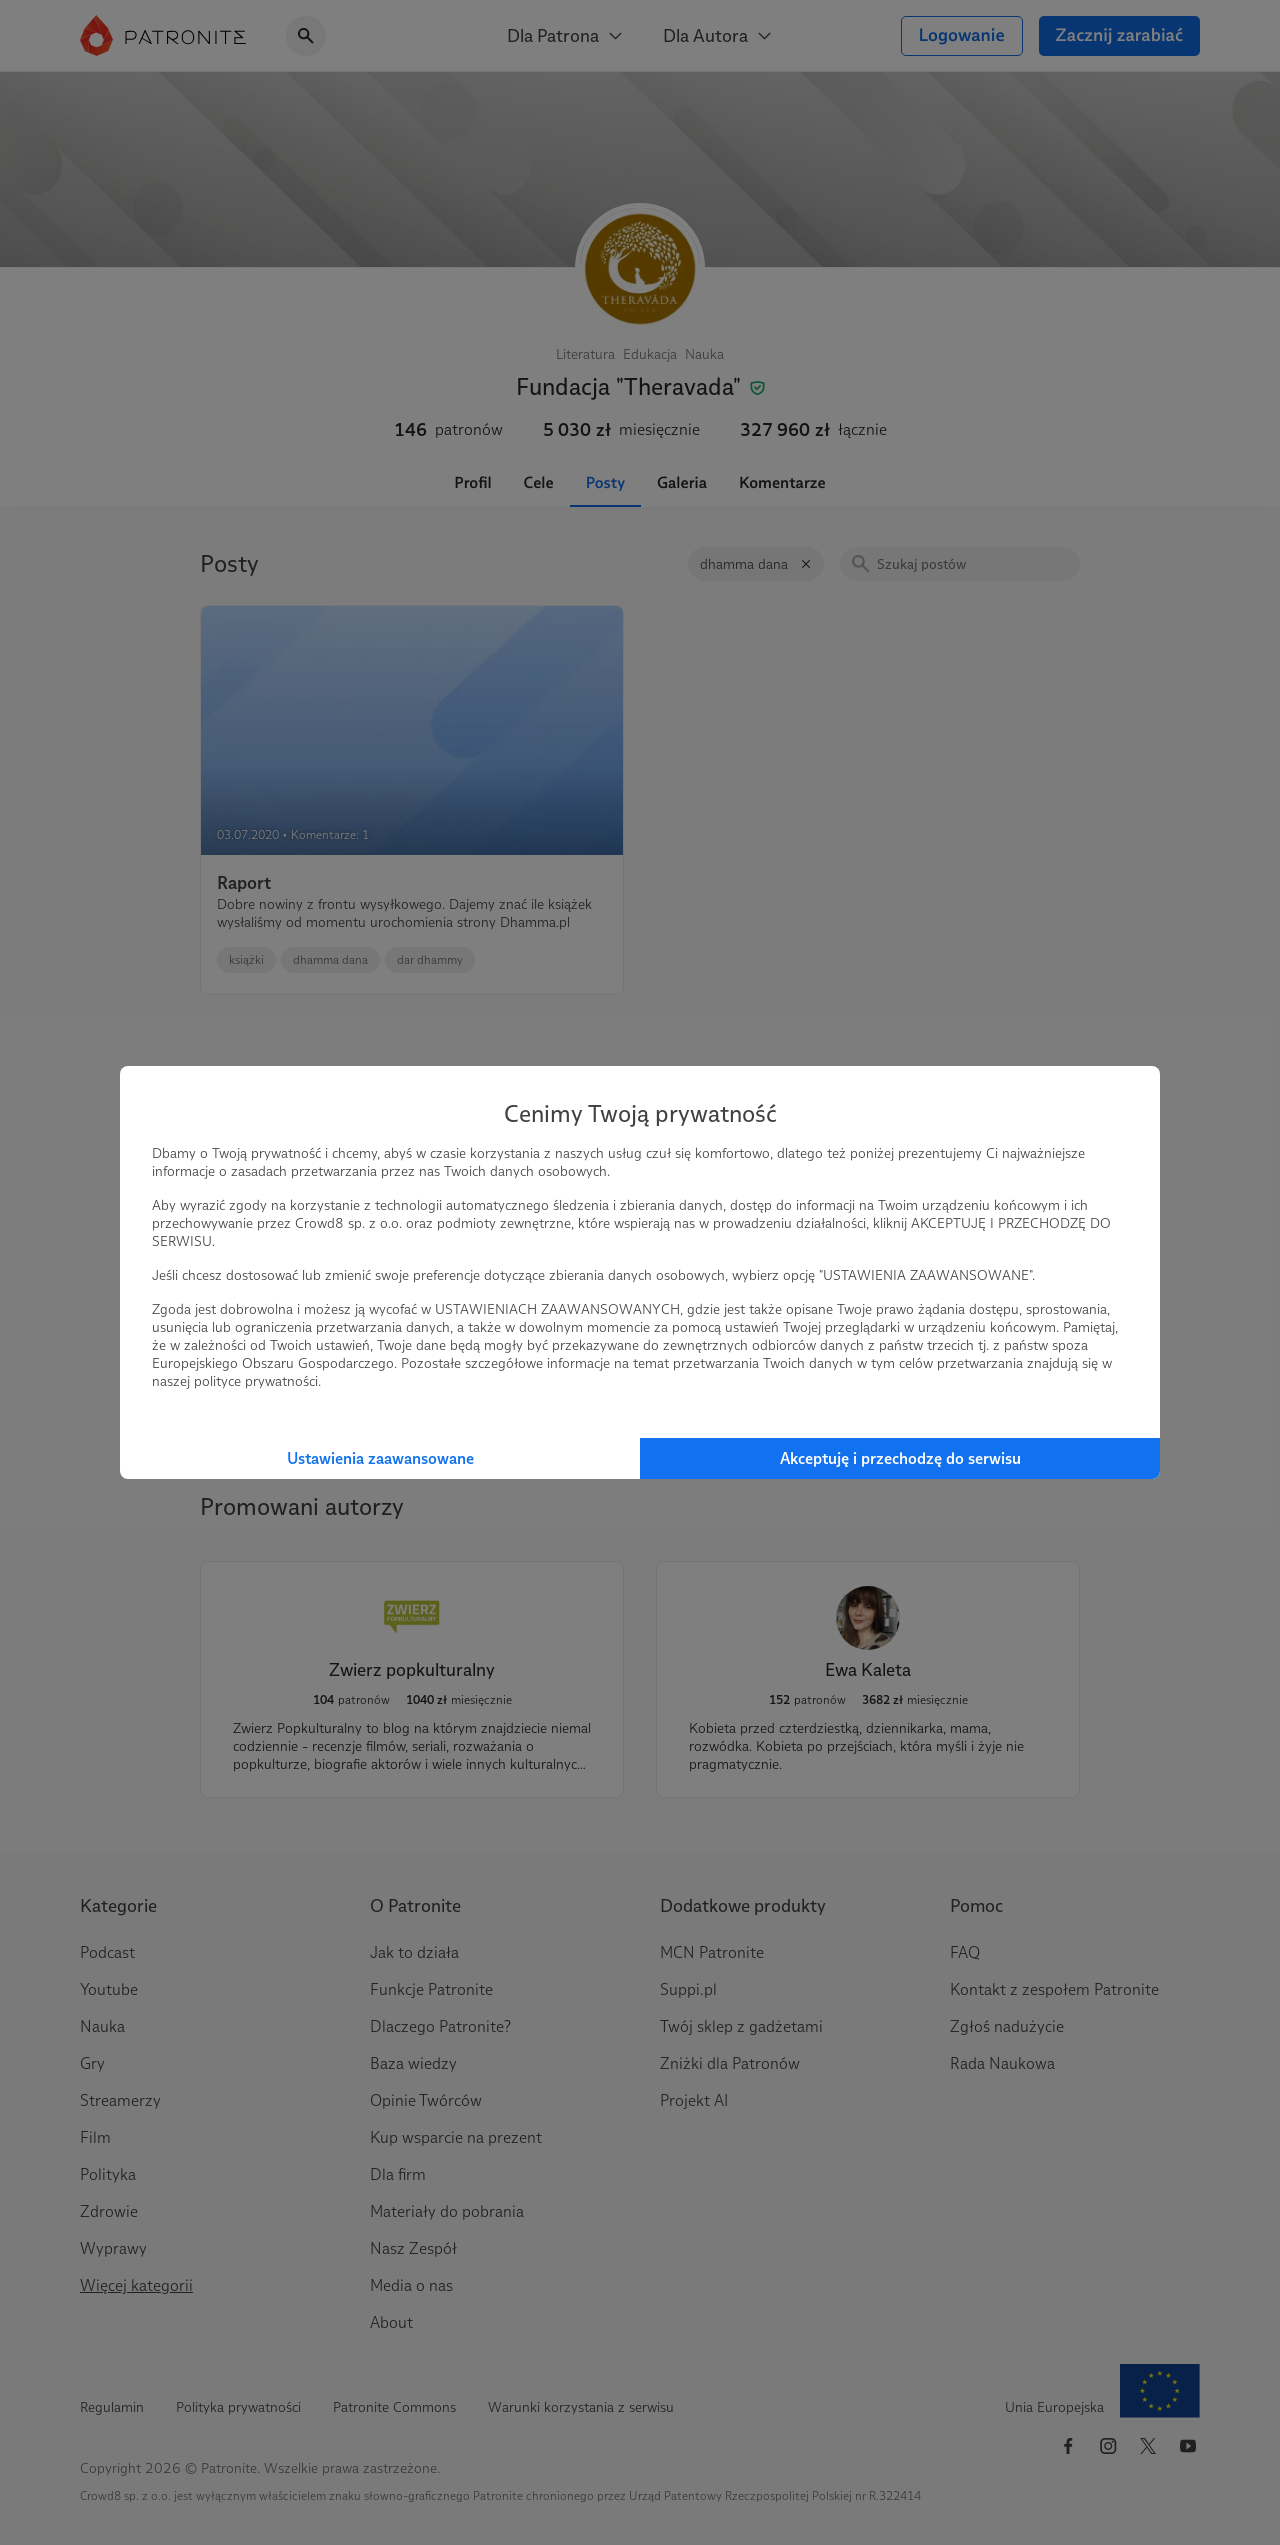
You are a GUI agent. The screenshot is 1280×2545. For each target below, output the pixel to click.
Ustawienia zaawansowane (380, 1458)
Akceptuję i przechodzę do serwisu (900, 1458)
